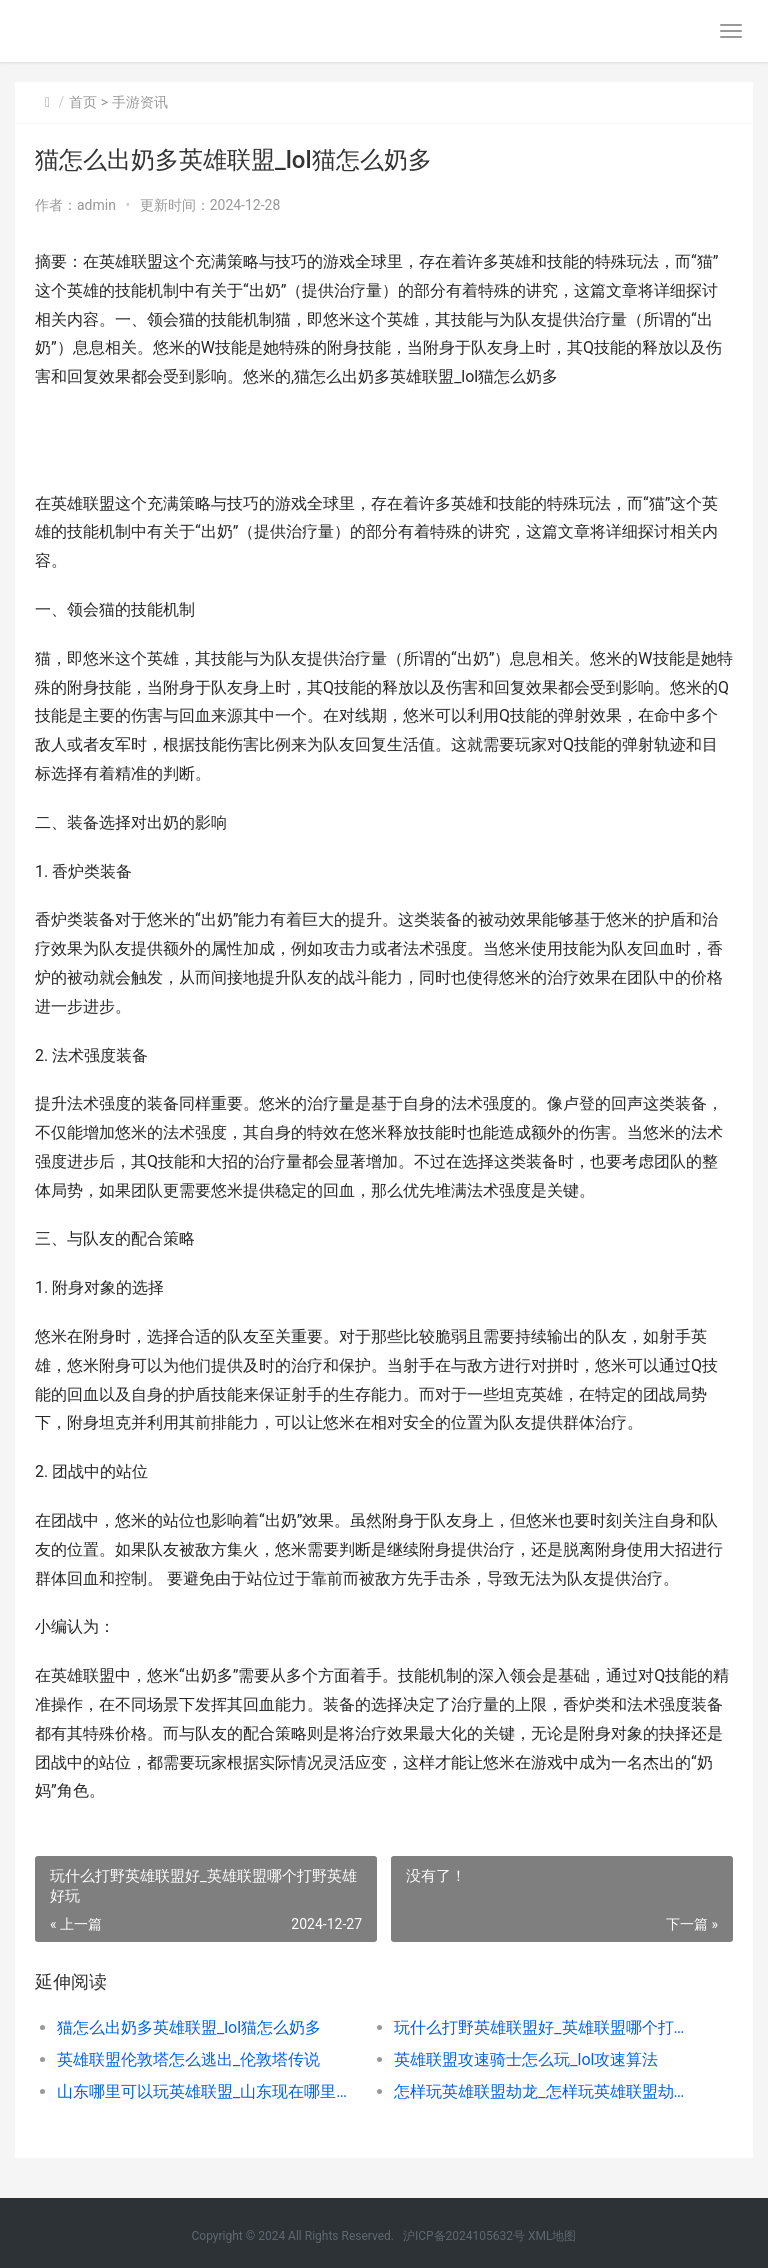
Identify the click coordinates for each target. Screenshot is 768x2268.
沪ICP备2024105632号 (464, 2236)
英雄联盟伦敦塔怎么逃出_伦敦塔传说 (188, 2059)
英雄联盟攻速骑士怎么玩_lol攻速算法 (526, 2059)
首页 (83, 102)
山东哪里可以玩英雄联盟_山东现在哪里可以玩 (209, 2091)
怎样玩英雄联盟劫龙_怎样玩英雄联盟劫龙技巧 (546, 2091)
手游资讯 (140, 102)
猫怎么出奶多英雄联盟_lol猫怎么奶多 (189, 2027)
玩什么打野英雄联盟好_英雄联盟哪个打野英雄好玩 (546, 2027)
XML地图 (552, 2236)
